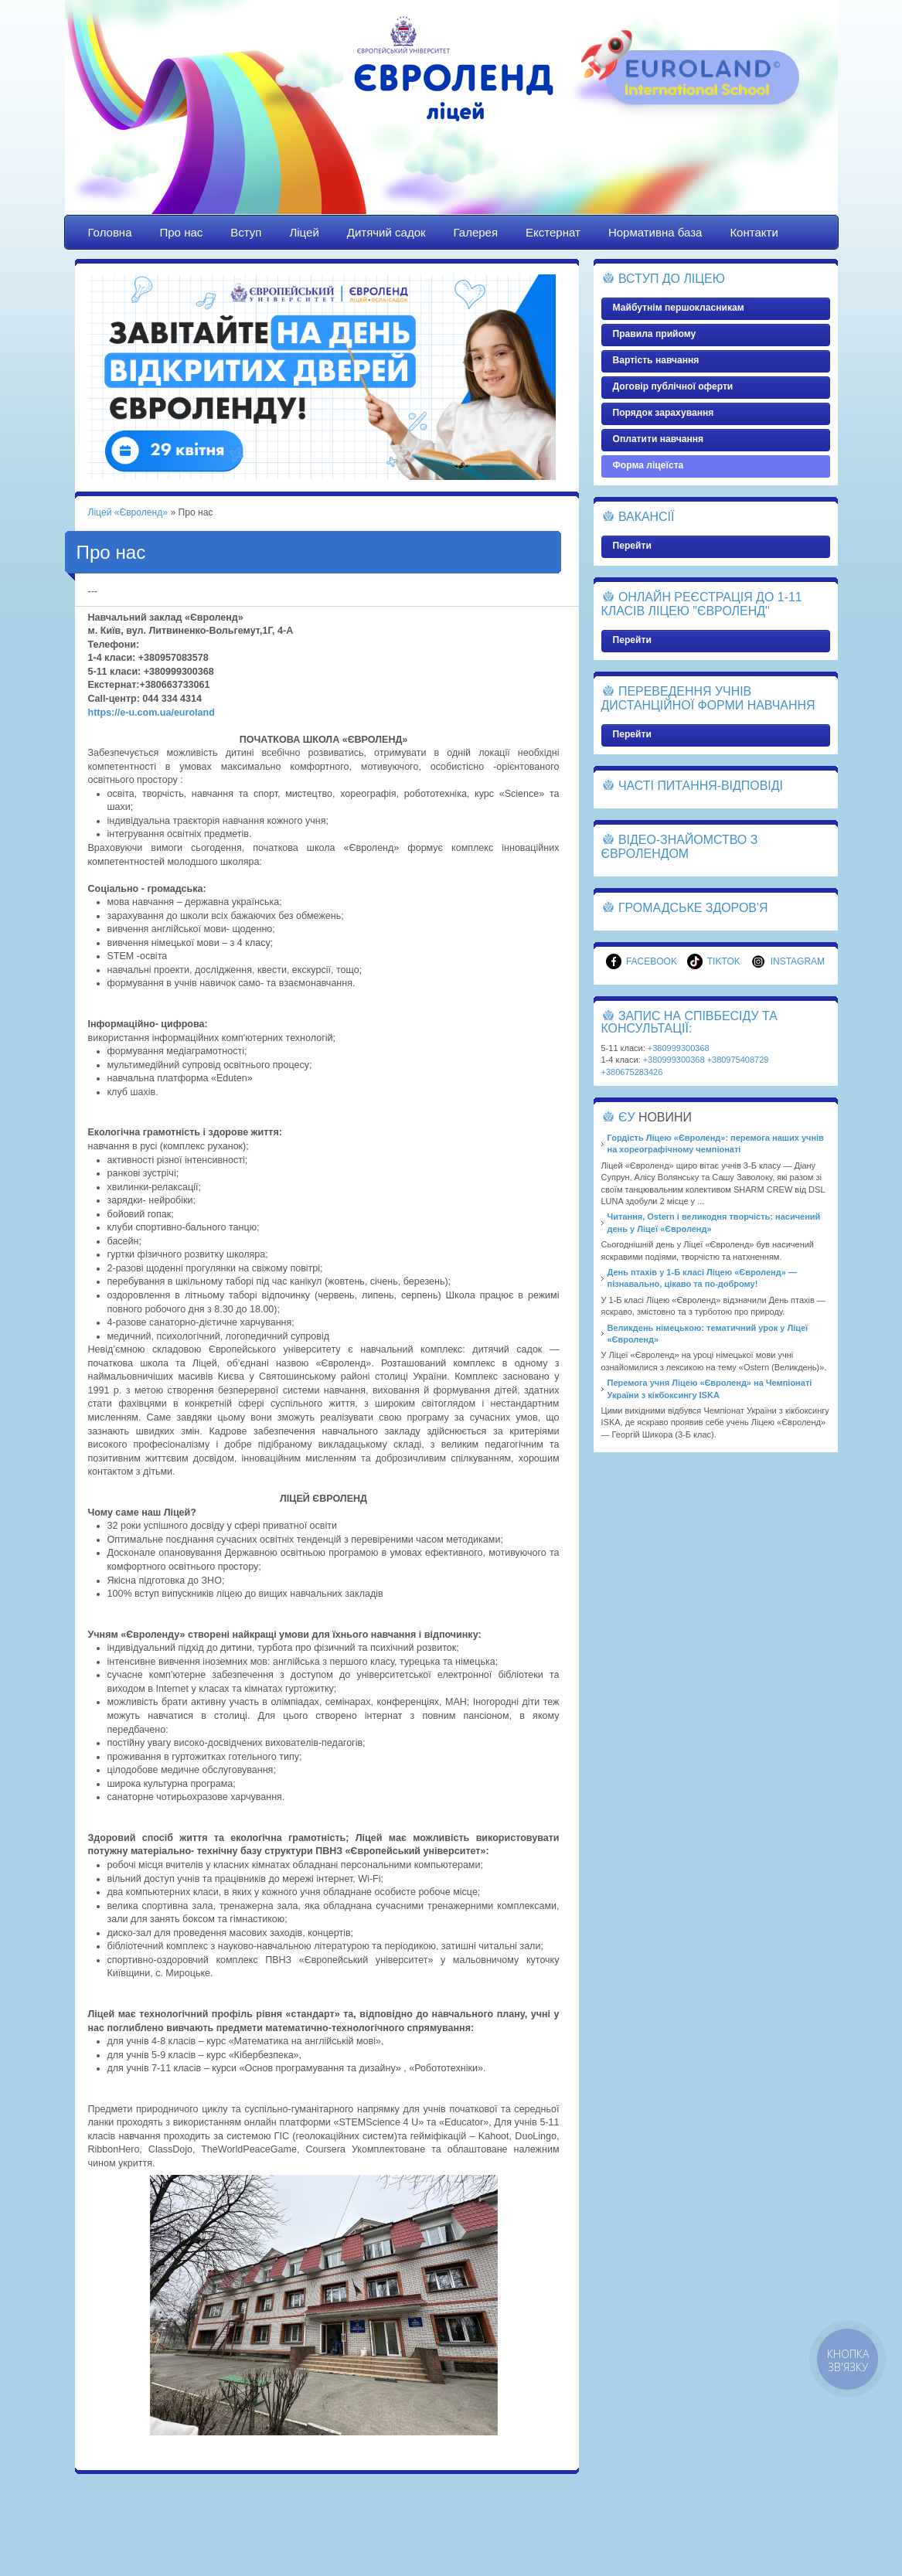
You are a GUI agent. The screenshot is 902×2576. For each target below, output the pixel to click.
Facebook (641, 961)
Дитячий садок (386, 232)
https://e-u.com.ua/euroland (151, 712)
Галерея (476, 232)
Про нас (181, 232)
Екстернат (553, 232)
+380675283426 (632, 1072)
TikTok (713, 961)
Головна (110, 232)
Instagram (788, 961)
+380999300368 (679, 1048)
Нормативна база (655, 232)
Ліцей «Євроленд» (451, 121)
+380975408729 (738, 1059)
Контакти (754, 232)
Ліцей (303, 232)
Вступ (245, 232)
